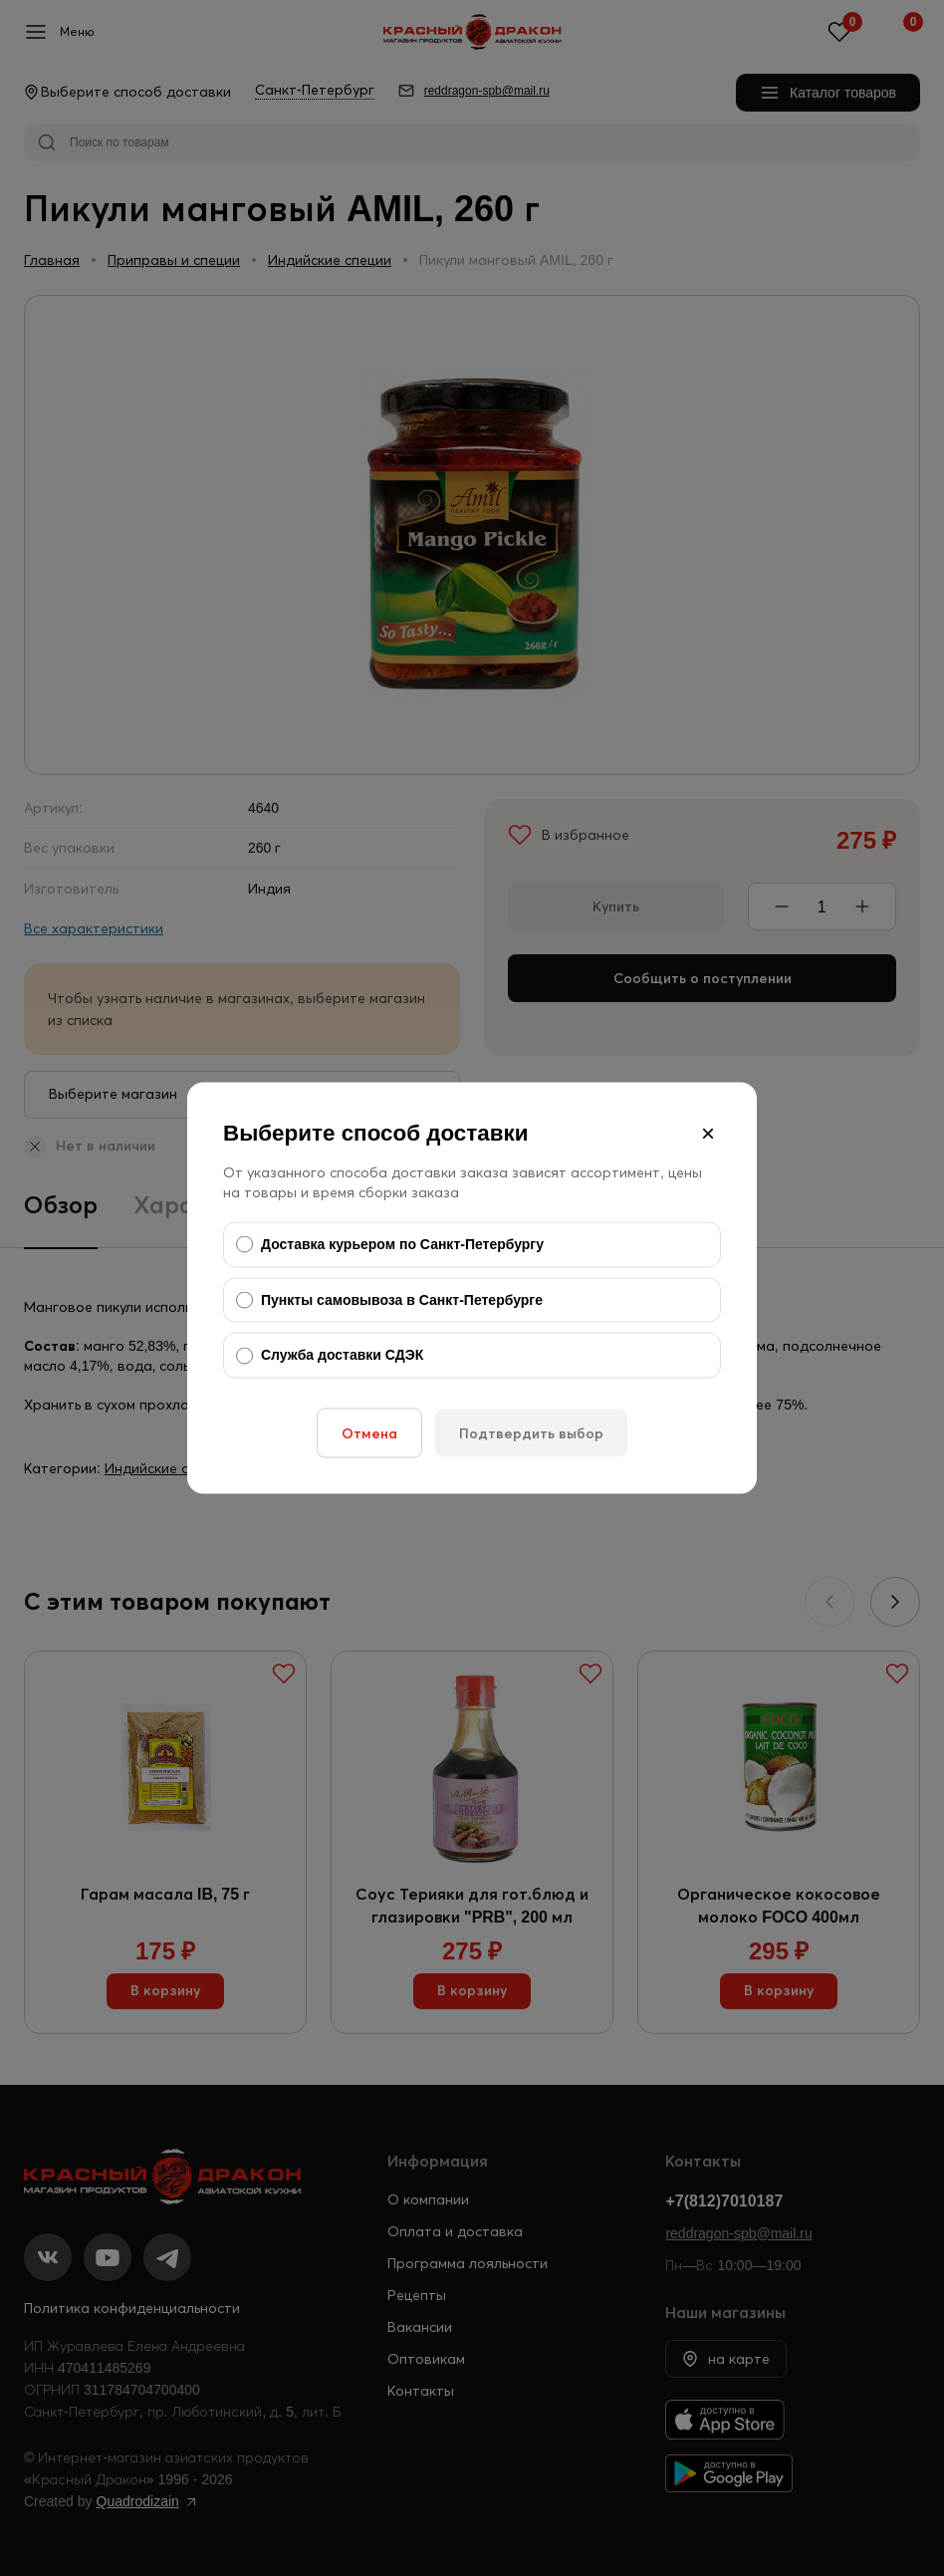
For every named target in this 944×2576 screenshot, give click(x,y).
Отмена (369, 1432)
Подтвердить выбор (531, 1432)
